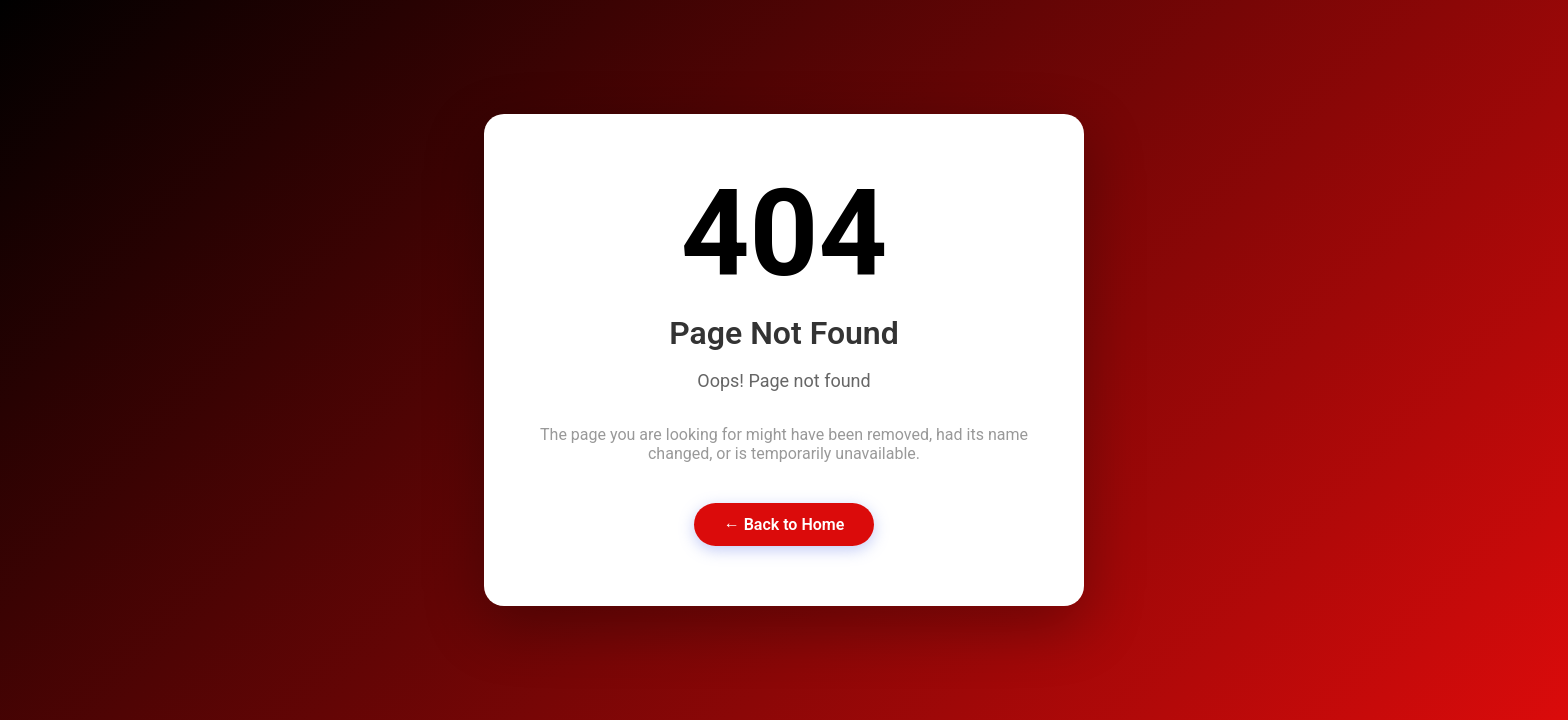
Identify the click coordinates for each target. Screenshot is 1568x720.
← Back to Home (784, 524)
